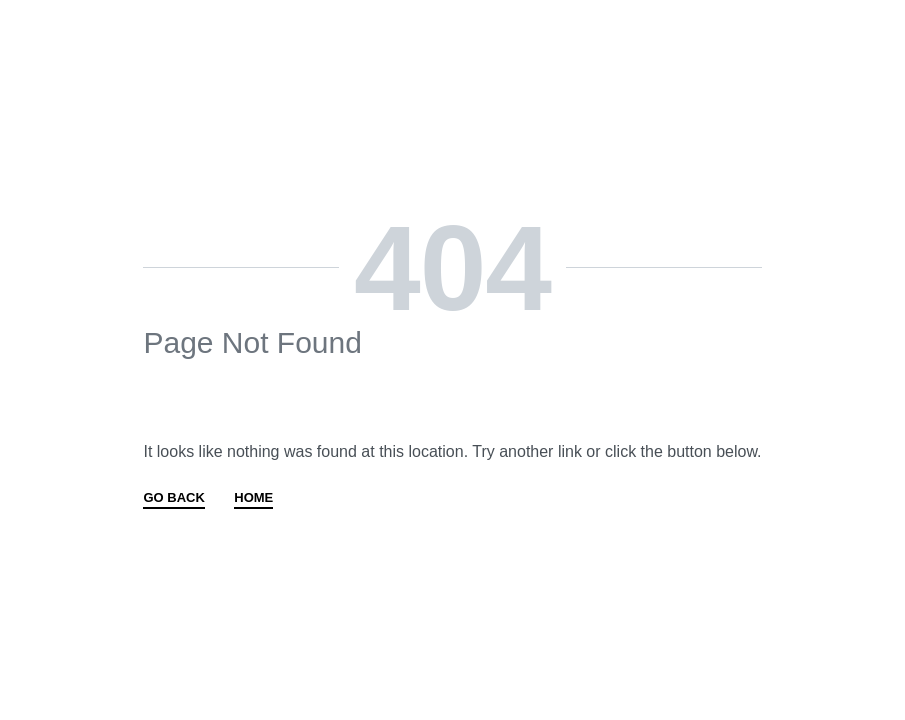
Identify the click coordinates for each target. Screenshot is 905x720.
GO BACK (173, 498)
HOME (253, 498)
